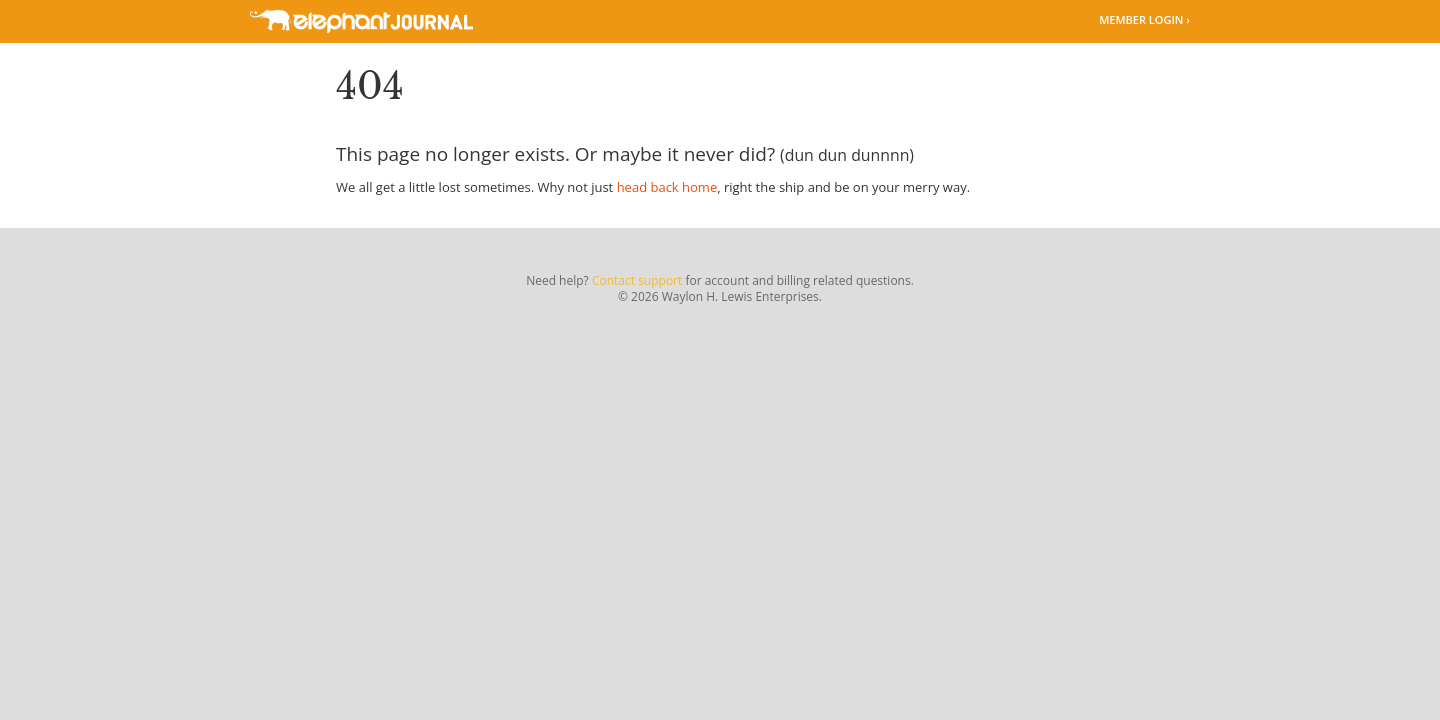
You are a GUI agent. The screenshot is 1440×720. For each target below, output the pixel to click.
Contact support (637, 280)
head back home (667, 187)
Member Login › (1144, 19)
